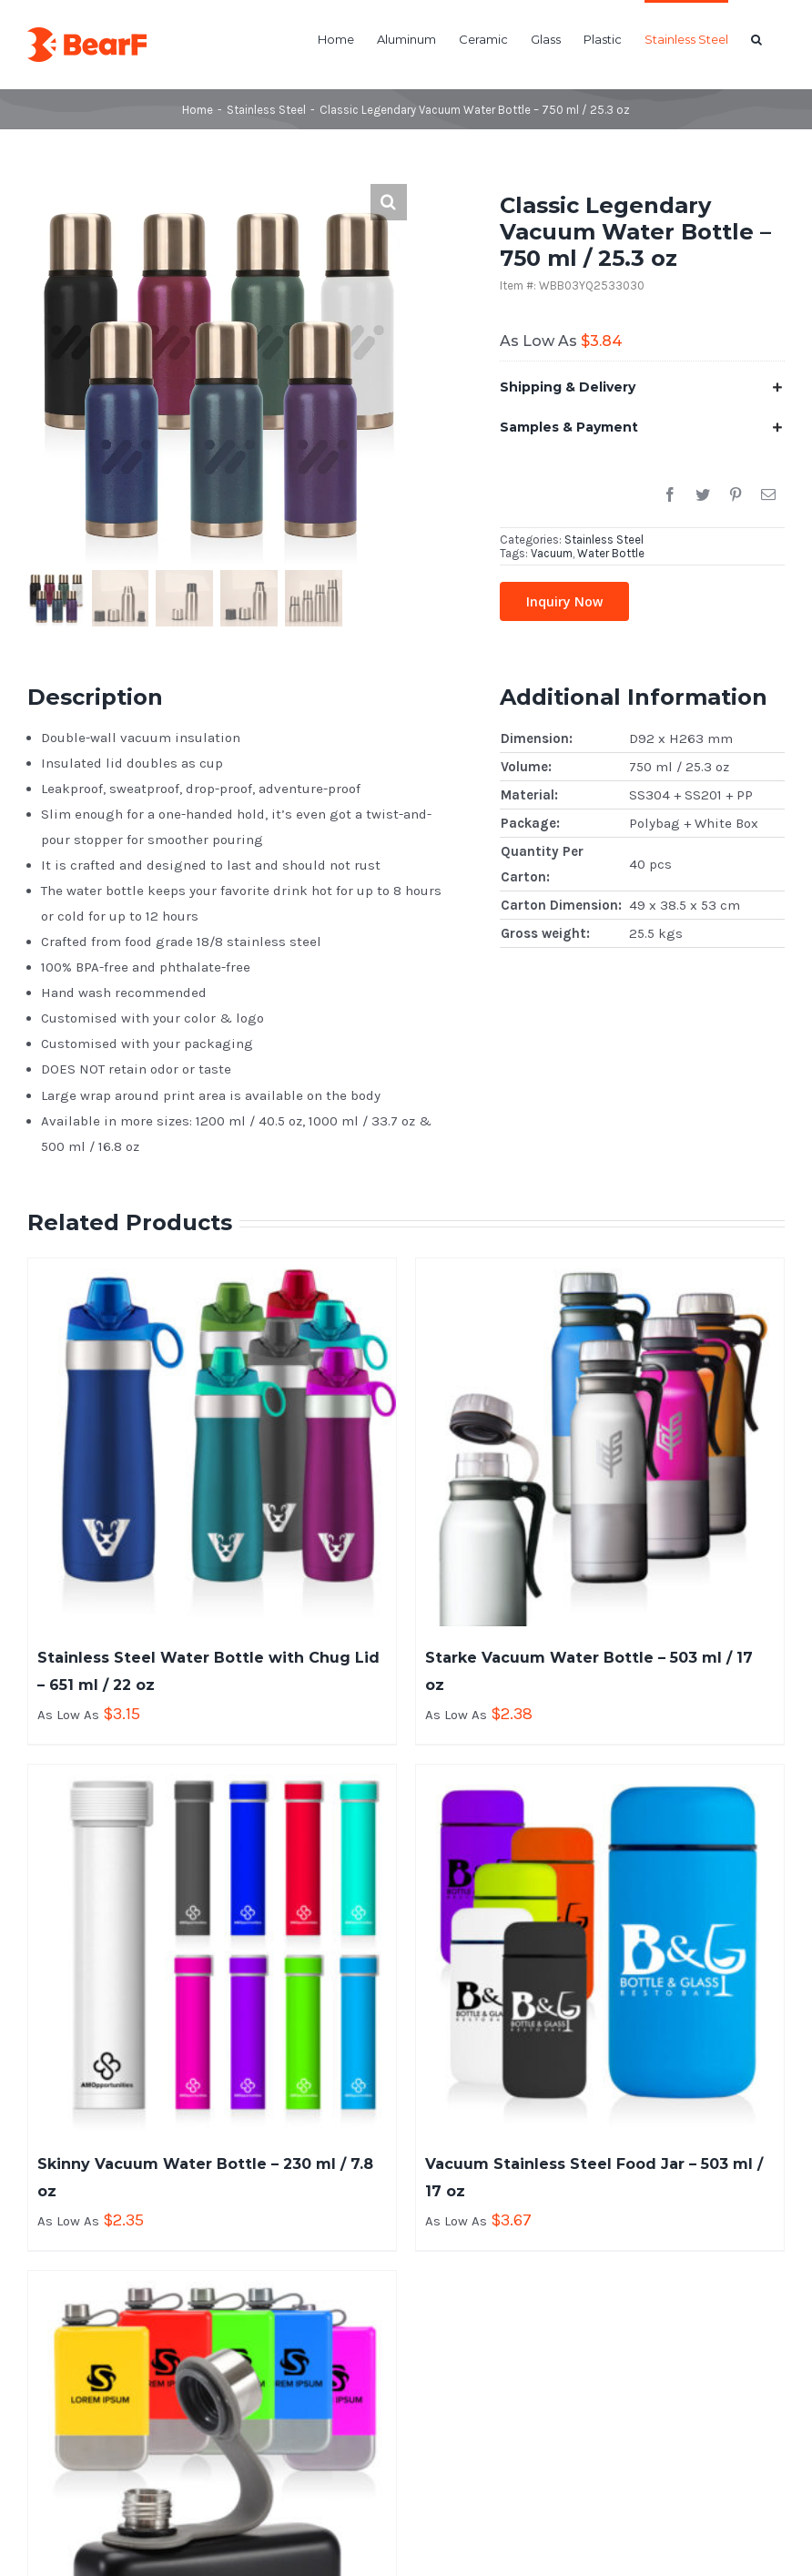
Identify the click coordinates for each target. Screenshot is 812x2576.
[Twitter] (702, 495)
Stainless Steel (604, 539)
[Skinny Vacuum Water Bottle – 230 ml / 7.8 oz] (212, 1949)
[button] (756, 38)
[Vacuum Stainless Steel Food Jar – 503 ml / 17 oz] (600, 1949)
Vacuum (552, 553)
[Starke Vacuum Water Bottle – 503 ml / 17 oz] (600, 1442)
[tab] (642, 387)
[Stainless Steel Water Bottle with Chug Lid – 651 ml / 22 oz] (212, 1442)
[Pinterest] (735, 495)
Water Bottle (611, 553)
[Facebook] (670, 495)
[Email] (768, 495)
